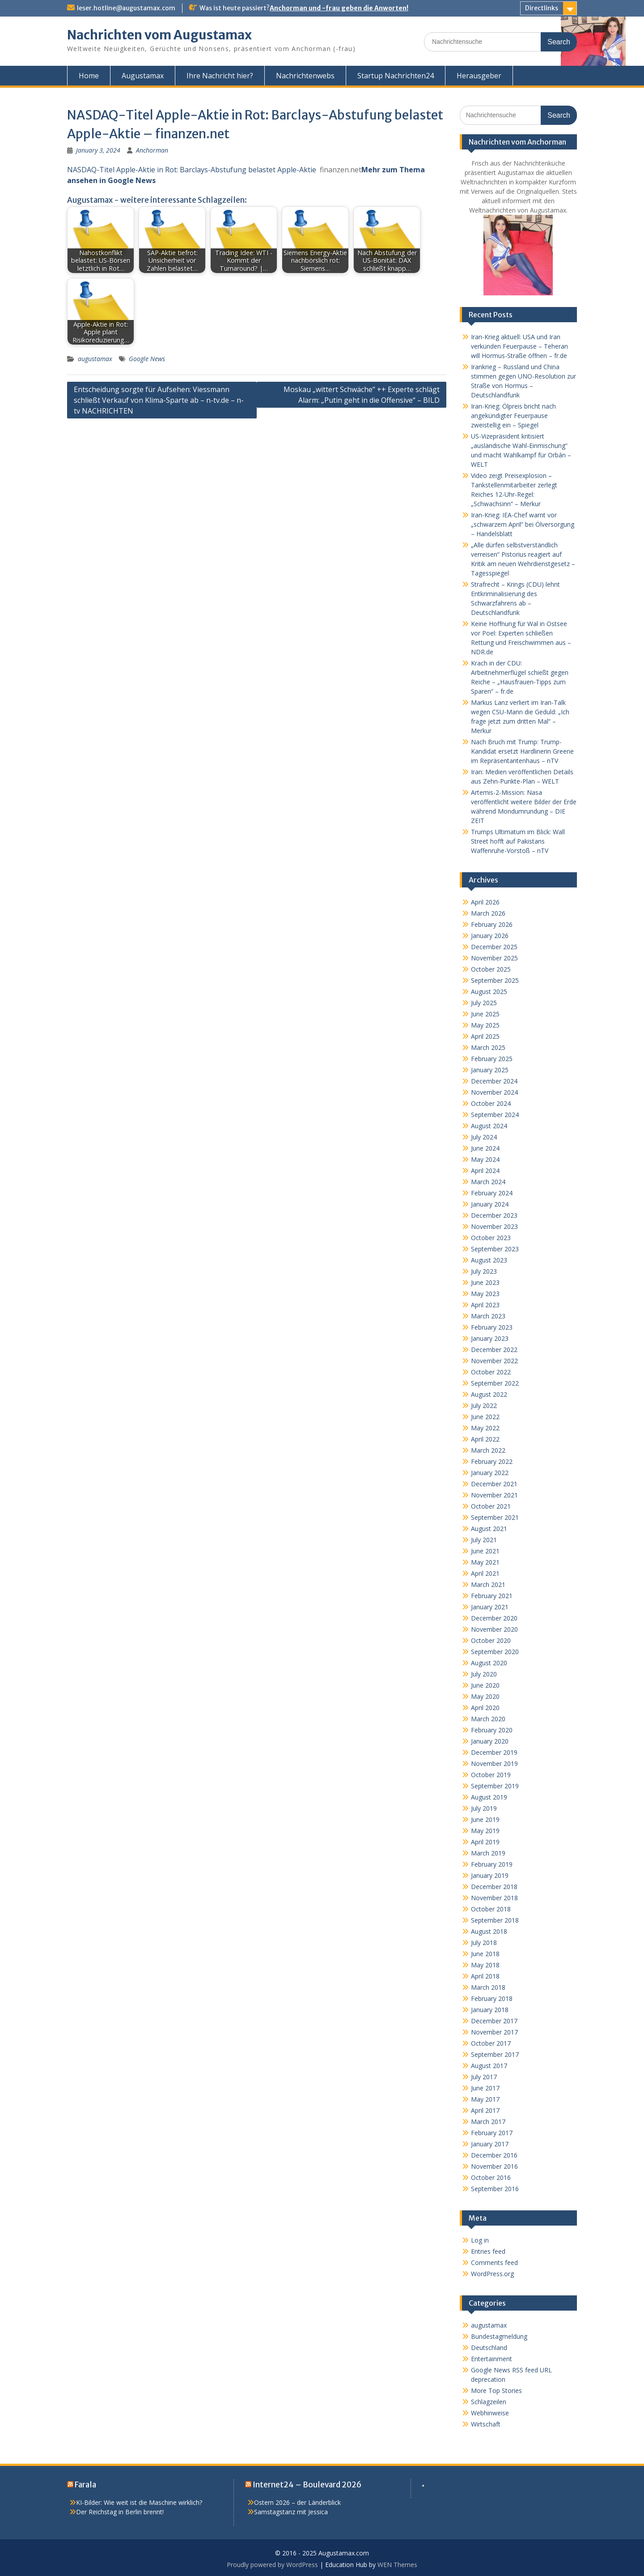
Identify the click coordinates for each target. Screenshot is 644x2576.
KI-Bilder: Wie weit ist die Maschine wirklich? (139, 2502)
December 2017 (494, 2021)
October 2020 (491, 1640)
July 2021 (484, 1539)
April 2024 (485, 1170)
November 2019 (494, 1763)
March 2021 (488, 1584)
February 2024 (492, 1193)
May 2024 (485, 1159)
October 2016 (491, 2177)
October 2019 (491, 1774)
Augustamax (143, 76)
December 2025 (494, 947)
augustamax (95, 358)
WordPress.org (492, 2273)
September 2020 (495, 1651)
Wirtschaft (485, 2424)
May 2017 (485, 2099)
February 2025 (492, 1058)
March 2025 (488, 1047)
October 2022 (491, 1372)
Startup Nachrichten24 (395, 76)
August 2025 (489, 991)
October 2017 (491, 2043)
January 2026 (489, 935)
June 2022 (485, 1416)
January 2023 (489, 1338)
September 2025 (495, 980)
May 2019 (485, 1830)
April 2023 (485, 1305)
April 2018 (485, 1976)
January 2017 (489, 2144)
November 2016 (494, 2166)
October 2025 (491, 969)
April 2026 (485, 902)
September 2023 (495, 1249)
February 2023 (492, 1327)
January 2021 (489, 1607)
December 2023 (494, 1215)
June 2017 (485, 2088)
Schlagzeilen (488, 2401)
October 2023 (491, 1237)
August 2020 (489, 1663)
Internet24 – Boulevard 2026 (307, 2485)
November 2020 (494, 1629)
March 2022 (488, 1450)
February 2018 (492, 1998)
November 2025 (494, 958)
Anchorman (152, 150)
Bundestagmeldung (499, 2336)
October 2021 (491, 1506)
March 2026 (488, 913)
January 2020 (489, 1741)
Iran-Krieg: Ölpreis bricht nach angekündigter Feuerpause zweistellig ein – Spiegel (513, 415)
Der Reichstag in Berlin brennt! (120, 2512)
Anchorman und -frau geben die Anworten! (339, 8)
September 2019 (495, 1786)
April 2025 (485, 1036)
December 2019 (494, 1752)
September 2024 (495, 1114)
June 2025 (485, 1014)
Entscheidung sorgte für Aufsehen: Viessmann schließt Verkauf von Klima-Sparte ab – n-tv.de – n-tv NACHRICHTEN (159, 400)
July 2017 (484, 2077)
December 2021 (494, 1484)
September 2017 (495, 2054)
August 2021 (489, 1528)
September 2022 (495, 1383)
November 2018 (494, 1898)
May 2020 (485, 1696)
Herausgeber (479, 76)
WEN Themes (397, 2564)
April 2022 (485, 1439)
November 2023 (494, 1226)
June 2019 (485, 1819)
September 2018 (495, 1920)
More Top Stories (496, 2390)
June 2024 (485, 1148)
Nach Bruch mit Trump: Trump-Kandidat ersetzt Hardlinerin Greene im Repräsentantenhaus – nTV (522, 751)
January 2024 (489, 1204)
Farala (85, 2485)
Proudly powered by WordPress (272, 2564)
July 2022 (484, 1405)
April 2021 (485, 1573)
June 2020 (485, 1685)
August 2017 (489, 2065)
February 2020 (492, 1730)
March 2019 (488, 1853)
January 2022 (489, 1472)
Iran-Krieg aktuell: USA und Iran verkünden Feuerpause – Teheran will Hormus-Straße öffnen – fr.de (519, 346)
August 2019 (489, 1797)
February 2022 (492, 1461)
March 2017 (488, 2121)
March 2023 (488, 1316)
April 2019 (485, 1842)
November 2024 (494, 1092)
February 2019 (492, 1864)
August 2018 (489, 1931)
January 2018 (489, 2009)
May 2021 (485, 1562)
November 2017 (494, 2032)
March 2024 (488, 1181)
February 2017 (492, 2132)
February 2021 (492, 1595)
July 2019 (484, 1808)
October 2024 (491, 1103)
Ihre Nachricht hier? (219, 76)
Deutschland (489, 2347)
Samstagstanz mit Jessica (291, 2512)
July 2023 (484, 1271)
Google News (147, 358)
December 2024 (494, 1081)
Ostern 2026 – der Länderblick (297, 2502)
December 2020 (494, 1618)
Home (89, 76)
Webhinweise (490, 2413)
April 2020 (485, 1707)
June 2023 (485, 1282)
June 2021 (485, 1551)
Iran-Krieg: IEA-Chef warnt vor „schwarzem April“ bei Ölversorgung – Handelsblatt (522, 524)
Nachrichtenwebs (305, 76)
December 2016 (494, 2155)
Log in (480, 2240)
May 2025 (485, 1025)
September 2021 (495, 1517)
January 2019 (489, 1875)
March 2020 (488, 1718)
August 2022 (489, 1394)
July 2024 (484, 1137)
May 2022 (485, 1428)
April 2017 (485, 2110)
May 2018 (485, 1965)
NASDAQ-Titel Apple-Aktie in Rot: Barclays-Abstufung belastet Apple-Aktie (191, 170)
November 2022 (494, 1360)
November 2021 (494, 1495)
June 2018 (485, 1953)
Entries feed (488, 2251)
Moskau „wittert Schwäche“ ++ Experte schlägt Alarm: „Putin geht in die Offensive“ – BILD (362, 394)
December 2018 (494, 1886)
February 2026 (492, 924)
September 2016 (495, 2188)
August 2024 (489, 1126)
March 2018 (488, 1987)
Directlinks (541, 8)
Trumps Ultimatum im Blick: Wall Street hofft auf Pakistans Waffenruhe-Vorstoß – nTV (518, 841)
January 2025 (489, 1070)
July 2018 (484, 1942)
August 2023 (489, 1260)
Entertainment (491, 2358)
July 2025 (484, 1002)
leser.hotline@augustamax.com (126, 8)
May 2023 (485, 1293)
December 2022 (494, 1349)
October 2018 (491, 1909)
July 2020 (484, 1674)
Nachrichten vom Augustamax (159, 35)
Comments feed (494, 2262)
